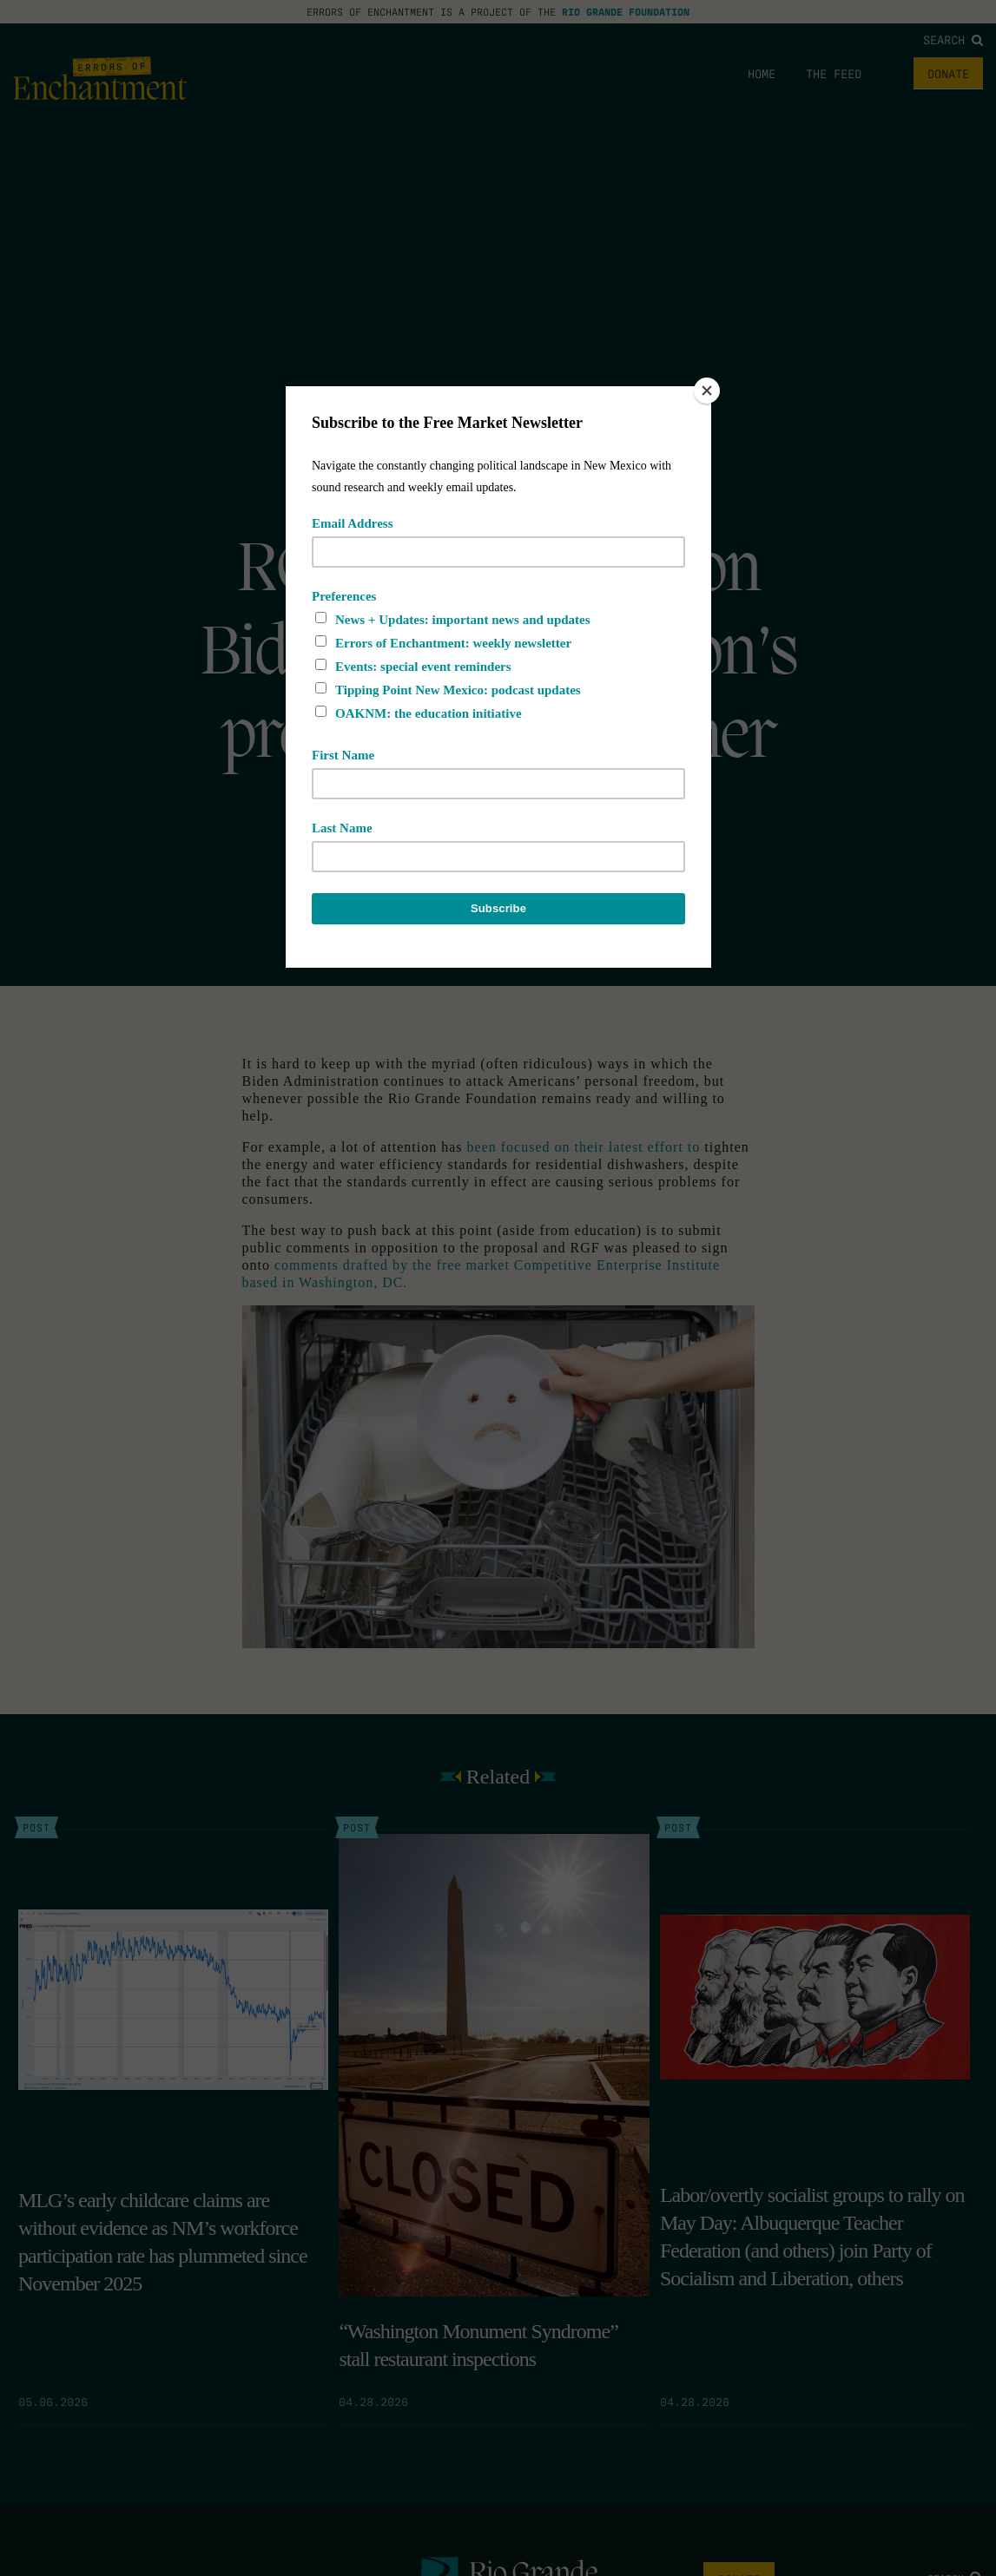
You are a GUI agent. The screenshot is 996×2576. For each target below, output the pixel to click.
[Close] (707, 391)
